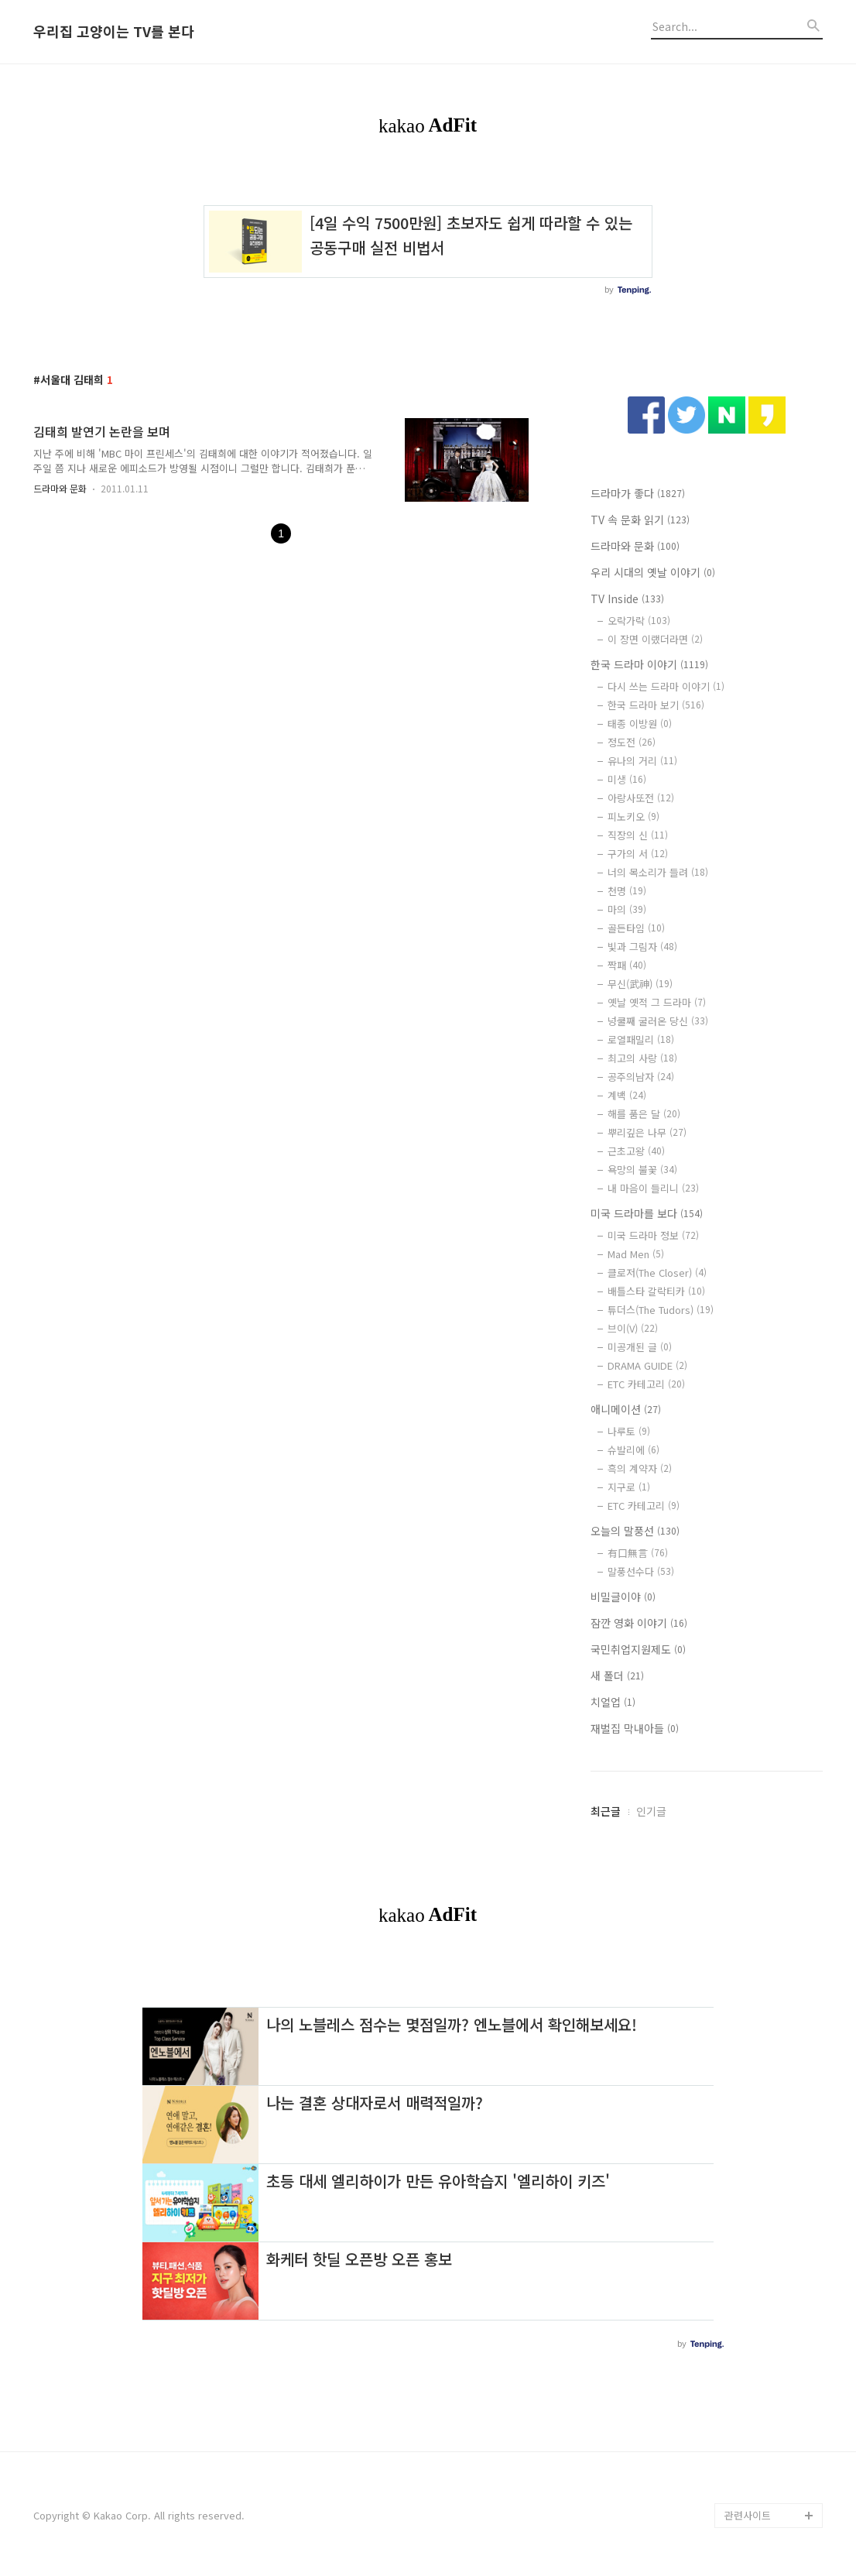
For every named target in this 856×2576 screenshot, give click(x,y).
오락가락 (639, 620)
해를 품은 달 (644, 1113)
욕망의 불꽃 (642, 1169)
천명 (627, 890)
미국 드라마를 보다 (647, 1213)
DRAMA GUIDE (647, 1365)
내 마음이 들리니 (653, 1188)
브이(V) (633, 1328)
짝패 (627, 965)
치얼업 (613, 1702)
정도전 (632, 742)
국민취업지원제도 (638, 1649)
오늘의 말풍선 (635, 1530)
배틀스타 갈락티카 (656, 1291)
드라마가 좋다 (638, 493)
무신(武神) (640, 983)
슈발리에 (633, 1449)
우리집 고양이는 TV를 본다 (113, 31)
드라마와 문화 (60, 488)
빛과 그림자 (642, 946)
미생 (627, 779)
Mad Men (636, 1254)
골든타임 (636, 928)
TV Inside (627, 598)
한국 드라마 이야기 (649, 664)
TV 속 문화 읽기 (640, 519)
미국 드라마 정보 (653, 1235)
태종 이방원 (640, 723)
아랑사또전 (641, 798)
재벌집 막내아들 (635, 1728)
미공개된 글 (640, 1346)
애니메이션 (626, 1409)
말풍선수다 (641, 1571)
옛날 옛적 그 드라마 (657, 1002)
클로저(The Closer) (657, 1272)
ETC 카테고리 (646, 1384)
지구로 (629, 1487)
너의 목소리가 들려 (658, 872)
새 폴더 (617, 1675)
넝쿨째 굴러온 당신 (658, 1021)
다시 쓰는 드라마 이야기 (666, 686)
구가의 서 (638, 853)
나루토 (629, 1431)
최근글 (606, 1811)
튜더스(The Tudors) (661, 1309)
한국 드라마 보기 (656, 705)
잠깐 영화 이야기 (639, 1623)
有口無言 (638, 1552)
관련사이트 (747, 2515)
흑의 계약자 (640, 1468)
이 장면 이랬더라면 (655, 639)
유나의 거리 (642, 760)
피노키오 (633, 816)
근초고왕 (636, 1151)
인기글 (651, 1811)
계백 (627, 1095)
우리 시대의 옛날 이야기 (653, 572)
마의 (627, 909)
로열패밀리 (641, 1039)
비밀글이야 (623, 1596)
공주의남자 (641, 1076)
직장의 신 (638, 835)
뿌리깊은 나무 (647, 1132)
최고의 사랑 (642, 1058)
